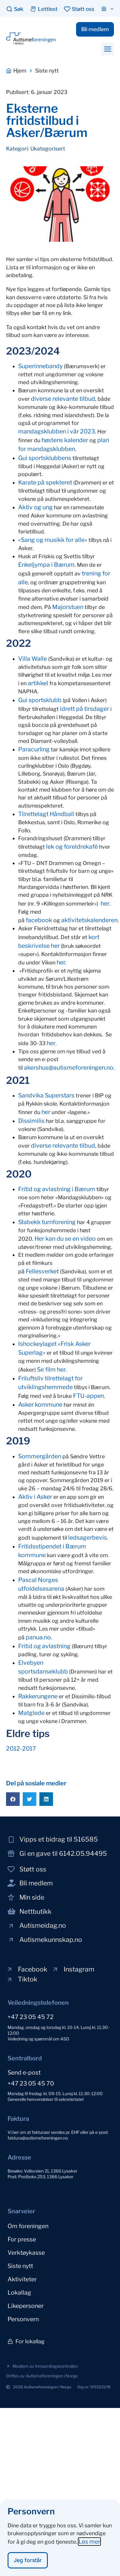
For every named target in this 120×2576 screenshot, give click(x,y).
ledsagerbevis (87, 1537)
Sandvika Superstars (46, 1095)
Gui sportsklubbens (44, 458)
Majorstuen (67, 607)
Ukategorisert (47, 148)
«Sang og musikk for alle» (52, 539)
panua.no (38, 1637)
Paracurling (34, 749)
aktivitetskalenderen (89, 920)
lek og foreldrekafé (72, 846)
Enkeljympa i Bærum (46, 564)
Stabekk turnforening (47, 1222)
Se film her (51, 1369)
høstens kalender (65, 440)
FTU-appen (88, 1395)
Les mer (89, 2549)
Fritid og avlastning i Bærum (56, 1189)
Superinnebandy (40, 366)
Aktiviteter (22, 2279)
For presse (22, 2239)
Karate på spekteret (45, 482)
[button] (107, 49)
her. (61, 962)
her (105, 903)
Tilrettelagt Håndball (46, 814)
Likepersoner (26, 2305)
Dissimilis (31, 1120)
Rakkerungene (38, 1696)
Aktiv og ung (35, 507)
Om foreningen (28, 2226)
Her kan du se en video (65, 1238)
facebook (39, 920)
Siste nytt (20, 2266)
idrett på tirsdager (84, 708)
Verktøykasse (26, 2252)
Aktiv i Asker (35, 1496)
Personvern (23, 2319)
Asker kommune (40, 1404)
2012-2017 (21, 1748)
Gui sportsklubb (40, 700)
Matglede (31, 1712)
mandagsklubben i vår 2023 (56, 431)
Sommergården (39, 1456)
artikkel (38, 683)
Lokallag (19, 2292)
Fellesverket (42, 1271)
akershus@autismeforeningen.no (68, 1067)
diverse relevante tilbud (63, 398)
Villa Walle (32, 658)
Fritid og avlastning (44, 1646)
